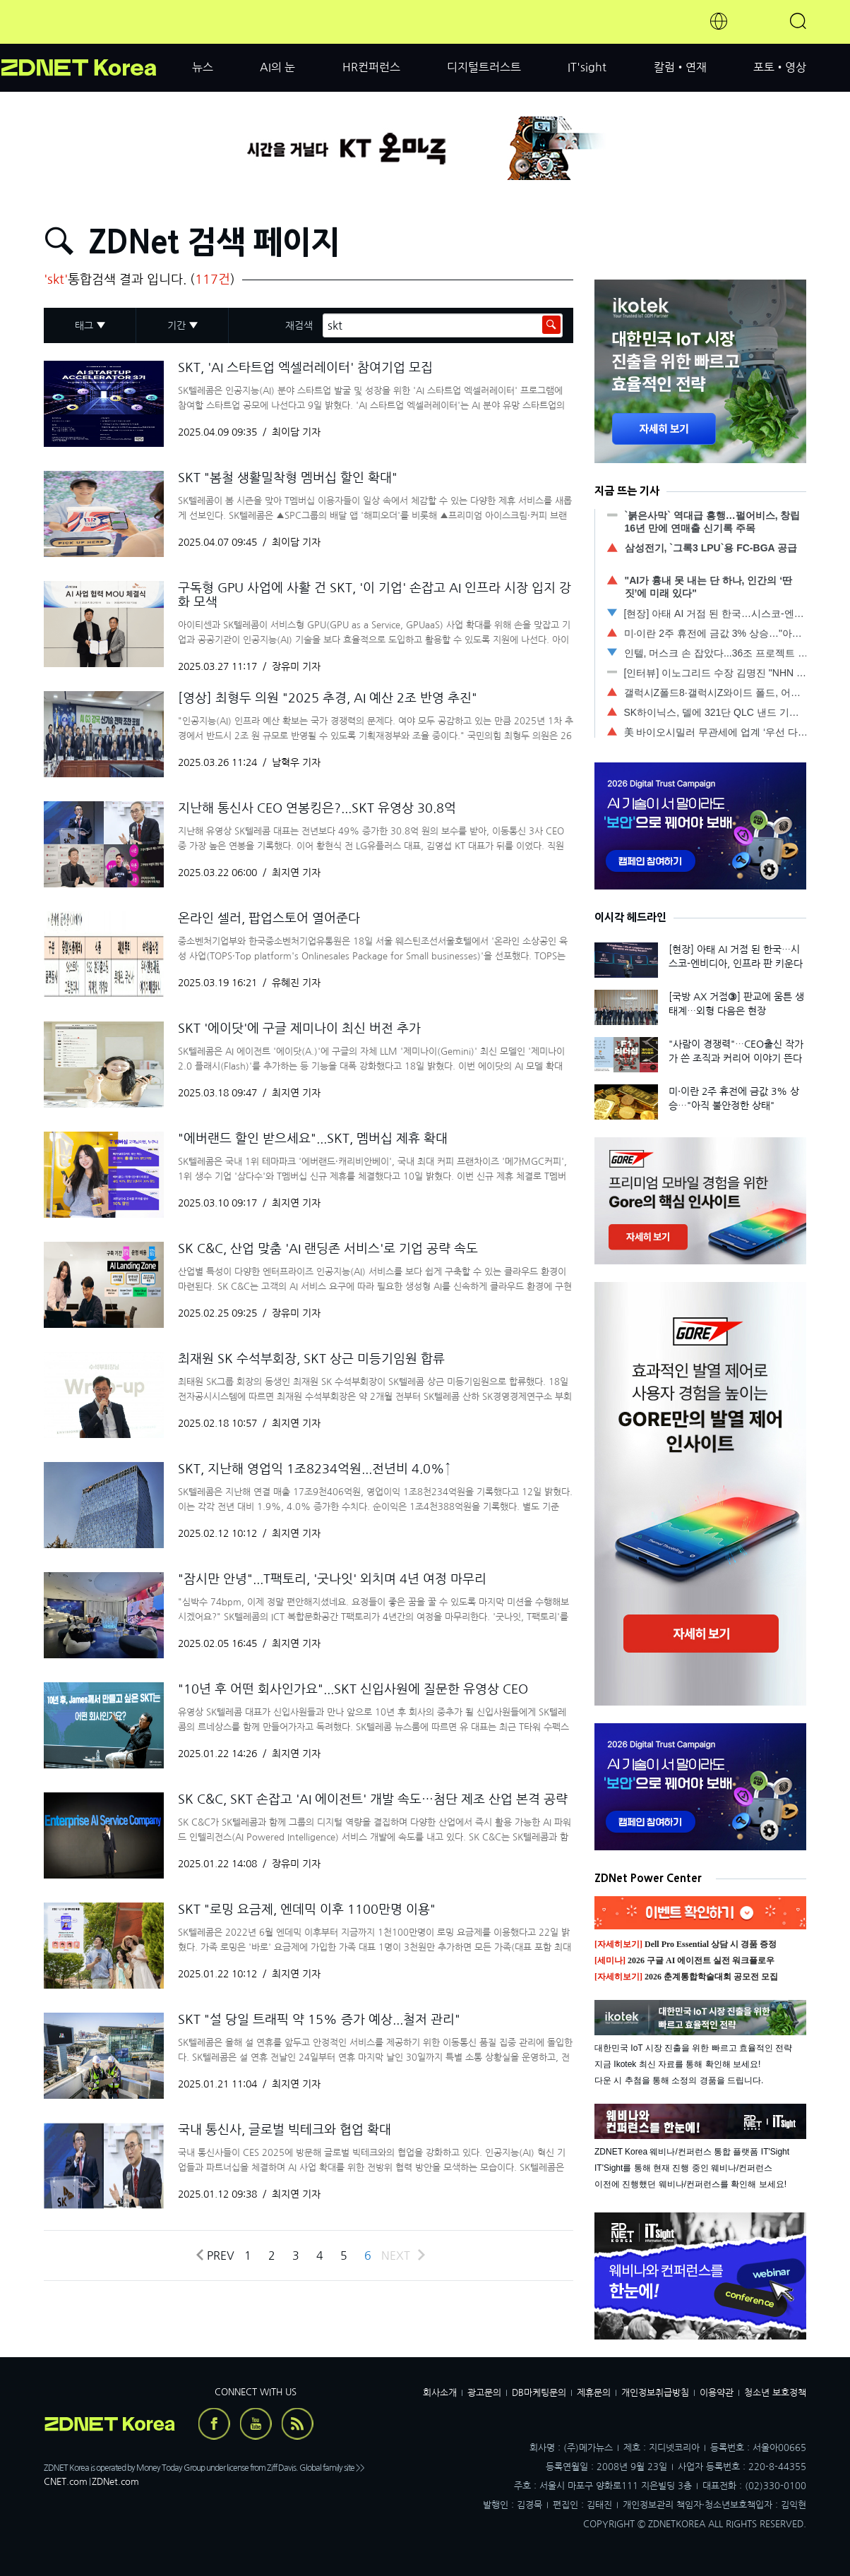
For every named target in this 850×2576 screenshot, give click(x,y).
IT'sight (587, 67)
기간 (176, 325)
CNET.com (66, 2481)
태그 (84, 325)
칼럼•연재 (680, 67)
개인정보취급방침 (655, 2392)
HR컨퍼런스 (371, 67)
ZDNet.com (115, 2481)
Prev (214, 2255)
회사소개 (440, 2392)
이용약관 (717, 2392)
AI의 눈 (277, 67)
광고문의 (484, 2392)
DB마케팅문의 (539, 2392)
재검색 (299, 325)
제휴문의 (594, 2392)
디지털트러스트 (484, 67)
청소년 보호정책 (775, 2392)
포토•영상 (779, 67)
